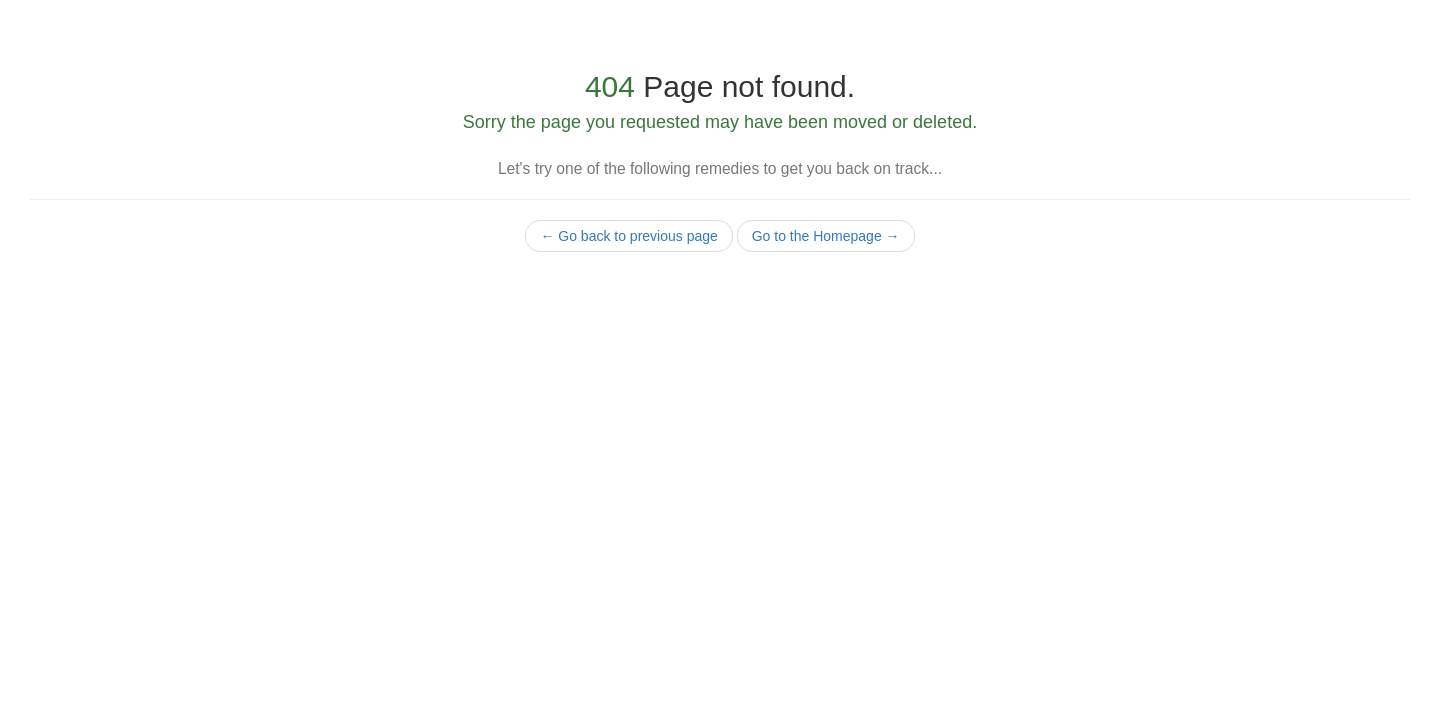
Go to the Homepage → (826, 236)
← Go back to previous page (628, 236)
